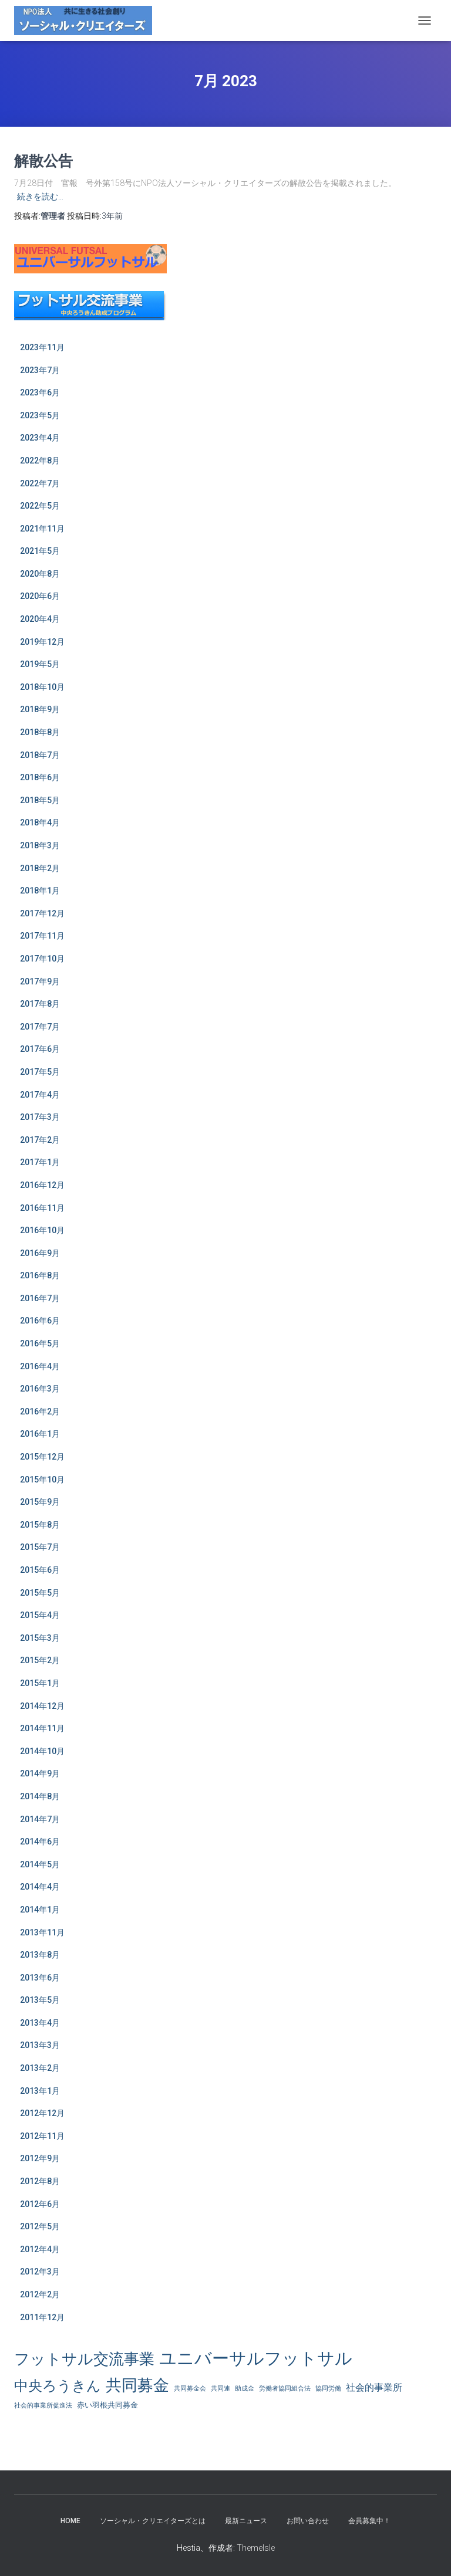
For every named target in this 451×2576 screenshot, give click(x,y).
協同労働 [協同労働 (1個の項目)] (328, 2388)
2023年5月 (40, 415)
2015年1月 (40, 1683)
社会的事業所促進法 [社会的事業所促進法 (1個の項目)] (43, 2405)
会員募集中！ (369, 2521)
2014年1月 (40, 1909)
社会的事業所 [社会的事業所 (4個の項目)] (374, 2387)
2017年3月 (40, 1117)
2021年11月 (42, 528)
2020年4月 (40, 619)
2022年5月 (40, 505)
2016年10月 (42, 1230)
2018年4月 (40, 822)
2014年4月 (40, 1886)
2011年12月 (42, 2317)
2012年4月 (40, 2249)
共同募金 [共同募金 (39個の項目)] (137, 2385)
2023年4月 (40, 437)
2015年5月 (40, 1592)
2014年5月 (40, 1864)
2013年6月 (40, 1977)
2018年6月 (40, 777)
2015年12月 (42, 1456)
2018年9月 (40, 709)
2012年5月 (40, 2226)
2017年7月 (40, 1026)
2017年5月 (40, 1072)
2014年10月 (42, 1751)
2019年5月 (40, 664)
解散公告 (43, 160)
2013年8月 (40, 1954)
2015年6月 (40, 1570)
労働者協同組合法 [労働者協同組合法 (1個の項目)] (285, 2388)
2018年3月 (40, 845)
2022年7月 (40, 483)
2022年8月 (40, 460)
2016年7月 (40, 1298)
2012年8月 (40, 2181)
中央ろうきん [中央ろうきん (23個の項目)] (57, 2386)
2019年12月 (42, 641)
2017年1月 (40, 1162)
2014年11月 (42, 1728)
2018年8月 (40, 732)
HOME (70, 2521)
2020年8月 (40, 573)
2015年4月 (40, 1615)
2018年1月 (40, 890)
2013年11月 (42, 1932)
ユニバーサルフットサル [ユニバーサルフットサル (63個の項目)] (255, 2358)
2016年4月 (40, 1366)
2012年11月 (42, 2136)
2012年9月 (40, 2158)
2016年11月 (42, 1208)
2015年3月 (40, 1638)
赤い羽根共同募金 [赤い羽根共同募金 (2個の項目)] (107, 2405)
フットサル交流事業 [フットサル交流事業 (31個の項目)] (84, 2359)
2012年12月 (42, 2113)
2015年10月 (42, 1479)
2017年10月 (42, 958)
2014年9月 (40, 1773)
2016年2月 (40, 1411)
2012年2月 (40, 2294)
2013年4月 (40, 2022)
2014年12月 (42, 1706)
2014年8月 (40, 1796)
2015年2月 (40, 1660)
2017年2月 (40, 1140)
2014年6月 (40, 1841)
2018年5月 (40, 800)
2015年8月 (40, 1524)
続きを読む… (40, 196)
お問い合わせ (308, 2521)
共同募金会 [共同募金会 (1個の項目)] (190, 2388)
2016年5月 (40, 1343)
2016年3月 (40, 1388)
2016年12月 (42, 1185)
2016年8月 (40, 1275)
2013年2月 (40, 2068)
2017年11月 (42, 935)
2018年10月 (42, 687)
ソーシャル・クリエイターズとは (153, 2521)
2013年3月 (40, 2045)
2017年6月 (40, 1049)
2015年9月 (40, 1502)
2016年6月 (40, 1320)
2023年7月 (40, 370)
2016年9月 (40, 1253)
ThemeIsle (256, 2548)
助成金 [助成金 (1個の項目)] (244, 2388)
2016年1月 (40, 1433)
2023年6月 (40, 392)
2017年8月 (40, 1003)
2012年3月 (40, 2271)
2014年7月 (40, 1819)
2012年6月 (40, 2204)
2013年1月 (40, 2091)
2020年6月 (40, 596)
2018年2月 (40, 868)
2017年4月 (40, 1094)
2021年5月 (40, 551)
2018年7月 (40, 755)
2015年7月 (40, 1547)
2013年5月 (40, 2000)
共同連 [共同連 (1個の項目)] (220, 2388)
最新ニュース (246, 2521)
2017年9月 (40, 981)
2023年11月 (42, 347)
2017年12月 (42, 913)
